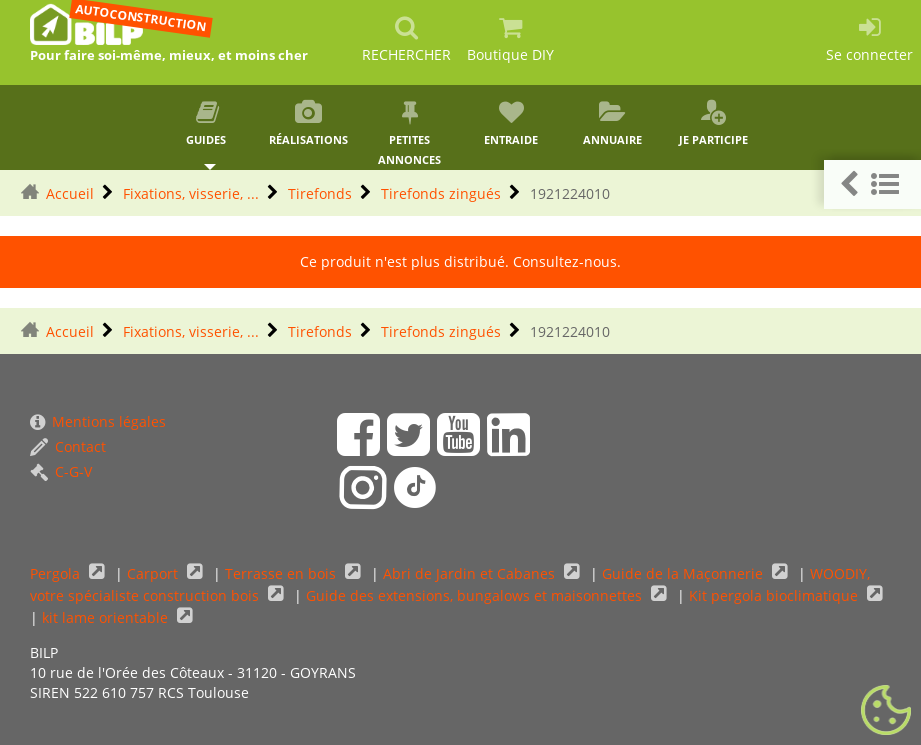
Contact (68, 446)
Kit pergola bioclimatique (775, 595)
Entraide (510, 123)
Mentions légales (98, 421)
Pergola (57, 573)
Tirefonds (320, 193)
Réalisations (308, 123)
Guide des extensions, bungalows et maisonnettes (476, 595)
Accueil (70, 193)
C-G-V (61, 471)
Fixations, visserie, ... (191, 193)
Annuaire (612, 123)
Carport (154, 573)
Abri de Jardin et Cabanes (471, 573)
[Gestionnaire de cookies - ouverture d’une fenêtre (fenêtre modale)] (886, 711)
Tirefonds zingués (441, 193)
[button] (872, 184)
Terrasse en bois (282, 573)
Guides (207, 123)
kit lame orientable (107, 617)
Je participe (713, 123)
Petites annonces (409, 133)
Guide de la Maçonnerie (684, 573)
